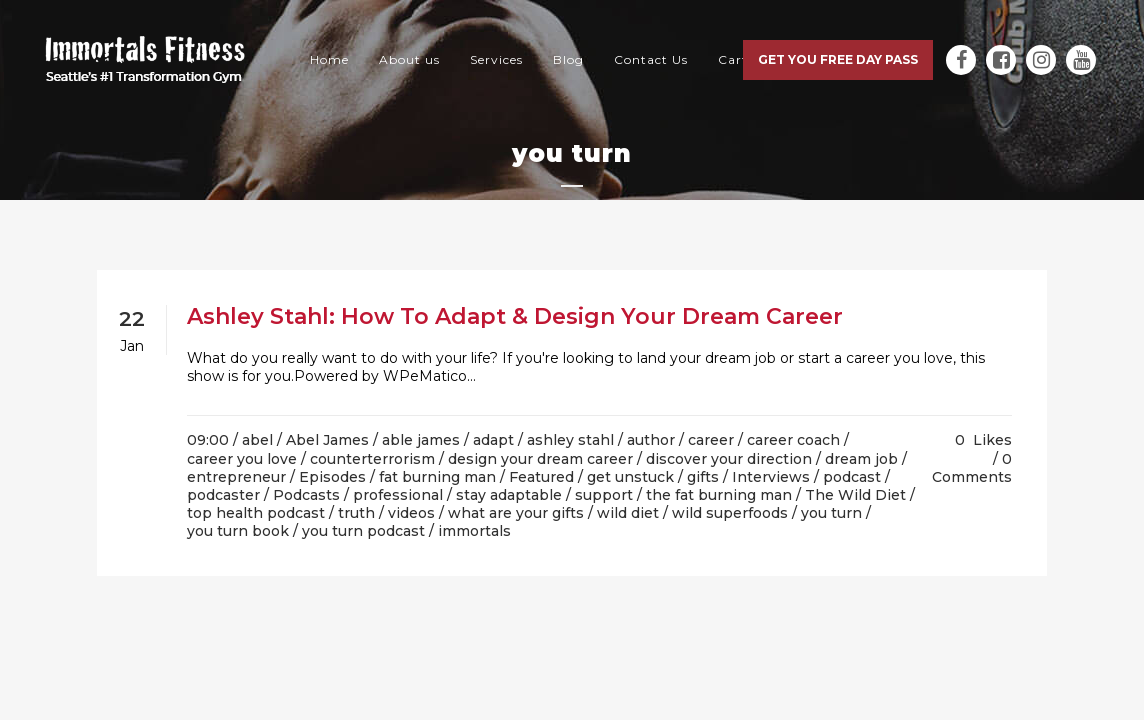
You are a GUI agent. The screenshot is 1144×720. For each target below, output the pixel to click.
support (604, 495)
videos (411, 513)
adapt (493, 440)
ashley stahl (570, 440)
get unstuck (630, 477)
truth (356, 513)
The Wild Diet (855, 495)
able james (421, 440)
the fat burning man (719, 495)
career (711, 440)
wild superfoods (730, 513)
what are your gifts (516, 513)
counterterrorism (372, 459)
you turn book (238, 531)
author (651, 440)
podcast (852, 477)
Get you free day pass (838, 59)
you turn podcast (363, 531)
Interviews (771, 477)
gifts (703, 477)
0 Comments (972, 468)
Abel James (327, 440)
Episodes (332, 477)
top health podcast (256, 513)
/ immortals (470, 531)
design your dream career (540, 459)
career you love (242, 459)
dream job (861, 459)
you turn (831, 513)
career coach (793, 440)
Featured (541, 477)
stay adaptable (509, 495)
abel (257, 440)
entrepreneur (236, 477)
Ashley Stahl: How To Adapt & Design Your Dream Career (515, 316)
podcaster (223, 495)
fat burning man (437, 477)
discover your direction (729, 459)
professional (398, 495)
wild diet (628, 513)
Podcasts (306, 495)
